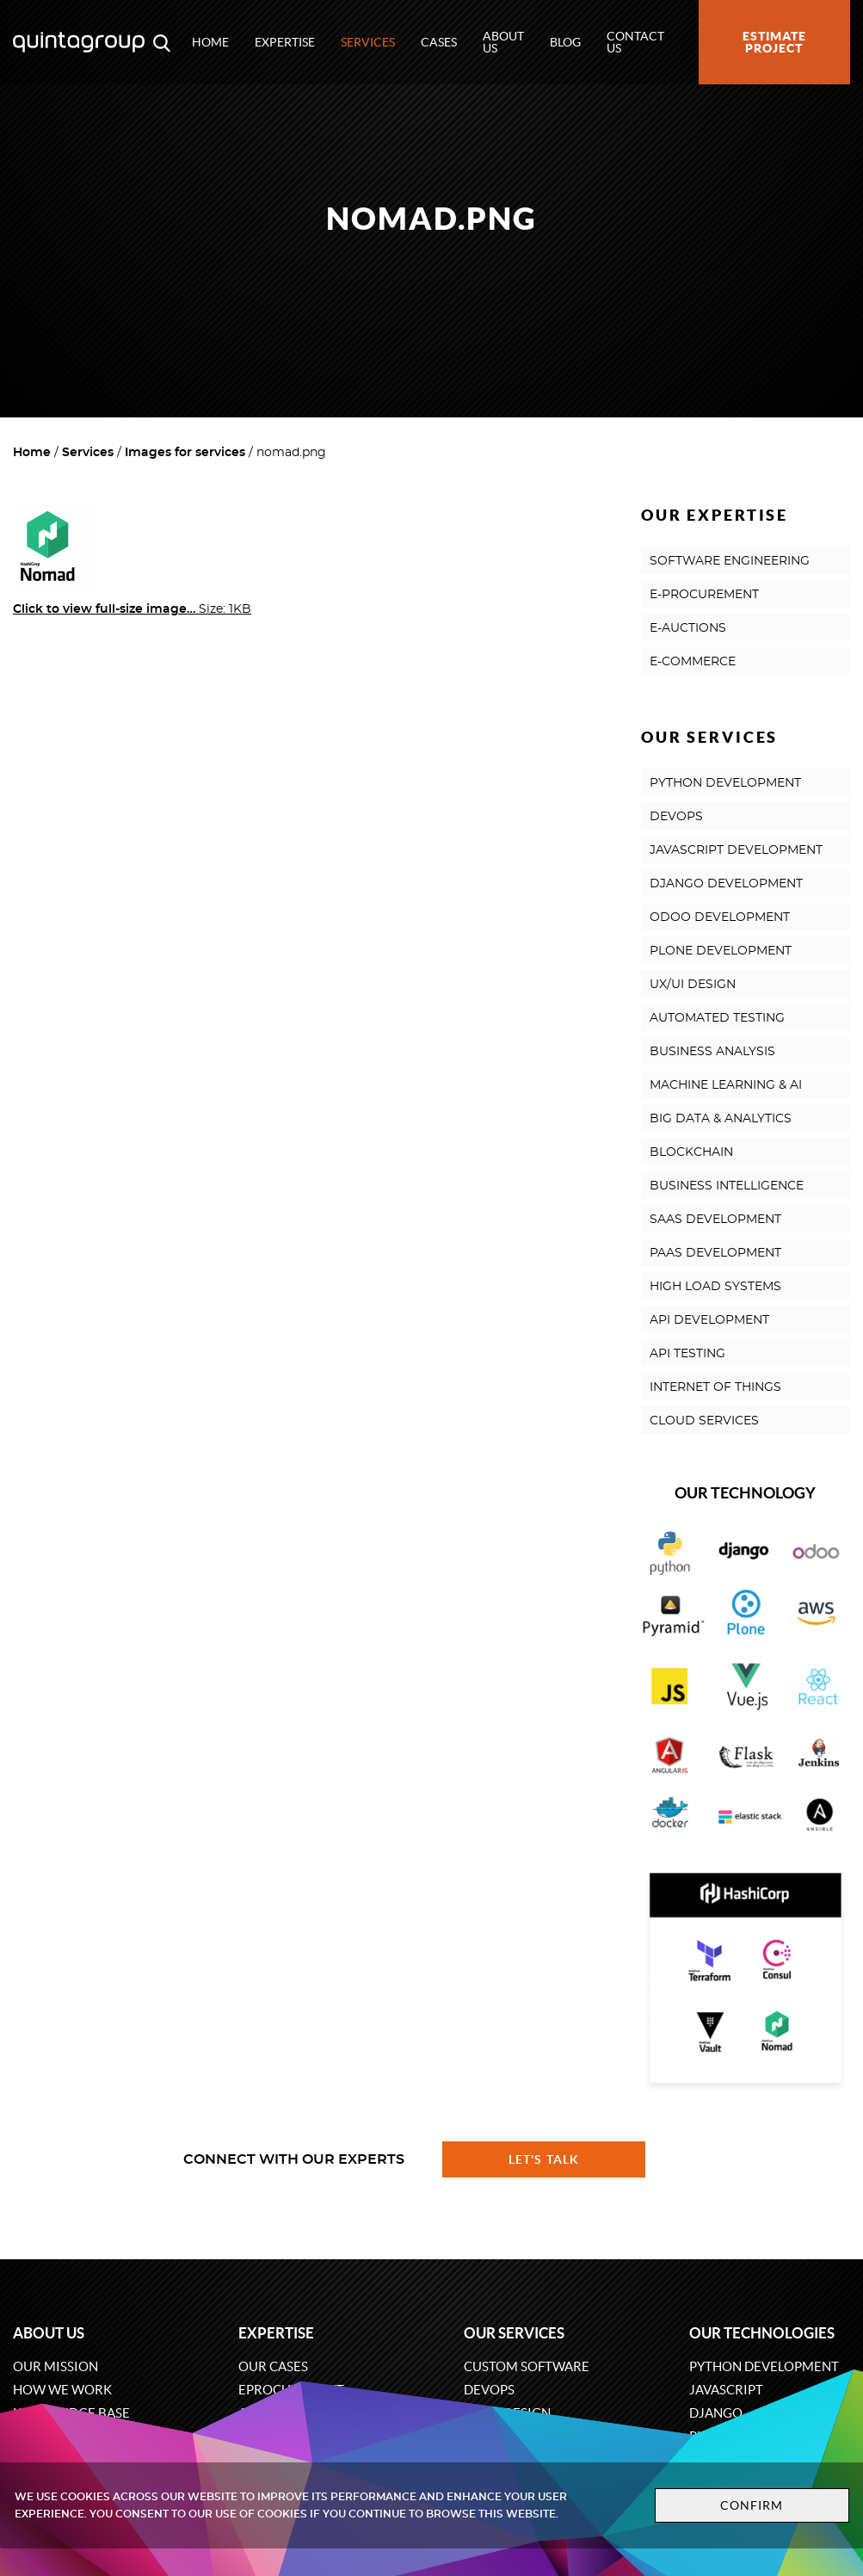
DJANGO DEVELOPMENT (726, 884)
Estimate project (774, 42)
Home (210, 42)
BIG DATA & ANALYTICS (721, 1119)
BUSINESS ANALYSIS (712, 1052)
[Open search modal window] (162, 42)
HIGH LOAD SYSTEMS (715, 1287)
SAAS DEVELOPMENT (715, 1220)
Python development (764, 2366)
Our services (514, 2333)
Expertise (285, 42)
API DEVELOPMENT (709, 1320)
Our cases (273, 2366)
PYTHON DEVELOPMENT (725, 783)
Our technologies (762, 2333)
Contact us (635, 42)
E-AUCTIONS (688, 628)
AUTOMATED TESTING (717, 1018)
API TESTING (687, 1354)
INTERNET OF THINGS (715, 1387)
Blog (565, 42)
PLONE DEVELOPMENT (721, 951)
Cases (439, 42)
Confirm (752, 2505)
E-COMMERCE (693, 662)
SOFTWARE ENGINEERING (730, 561)
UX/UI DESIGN (693, 985)
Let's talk (544, 2159)
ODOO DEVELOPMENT (720, 917)
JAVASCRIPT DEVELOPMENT (736, 850)
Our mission (55, 2366)
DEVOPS (676, 817)
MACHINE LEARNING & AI (726, 1085)
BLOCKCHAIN (691, 1152)
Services (368, 42)
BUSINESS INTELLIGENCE (727, 1186)
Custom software (526, 2366)
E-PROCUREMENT (704, 595)
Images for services (185, 453)
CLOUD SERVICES (704, 1421)
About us (503, 42)
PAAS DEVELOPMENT (715, 1253)
